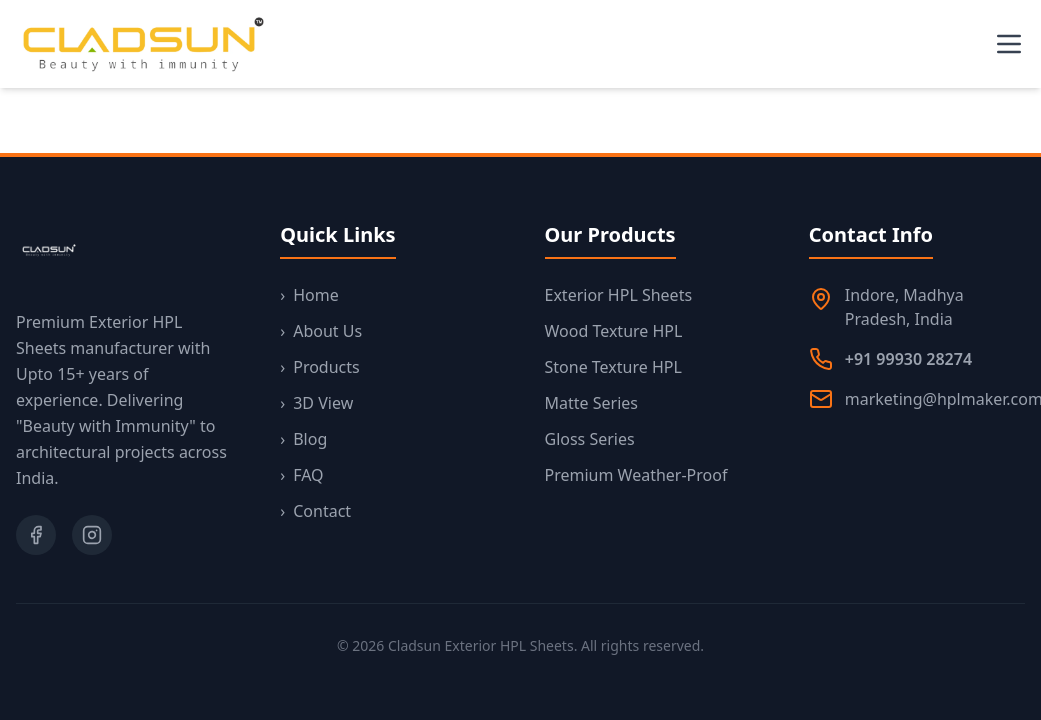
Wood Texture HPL (614, 331)
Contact (315, 511)
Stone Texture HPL (613, 367)
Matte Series (591, 403)
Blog (303, 439)
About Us (321, 331)
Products (319, 367)
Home (309, 295)
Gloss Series (590, 439)
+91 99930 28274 (908, 359)
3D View (316, 403)
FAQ (301, 475)
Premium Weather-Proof (636, 475)
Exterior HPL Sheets (619, 295)
